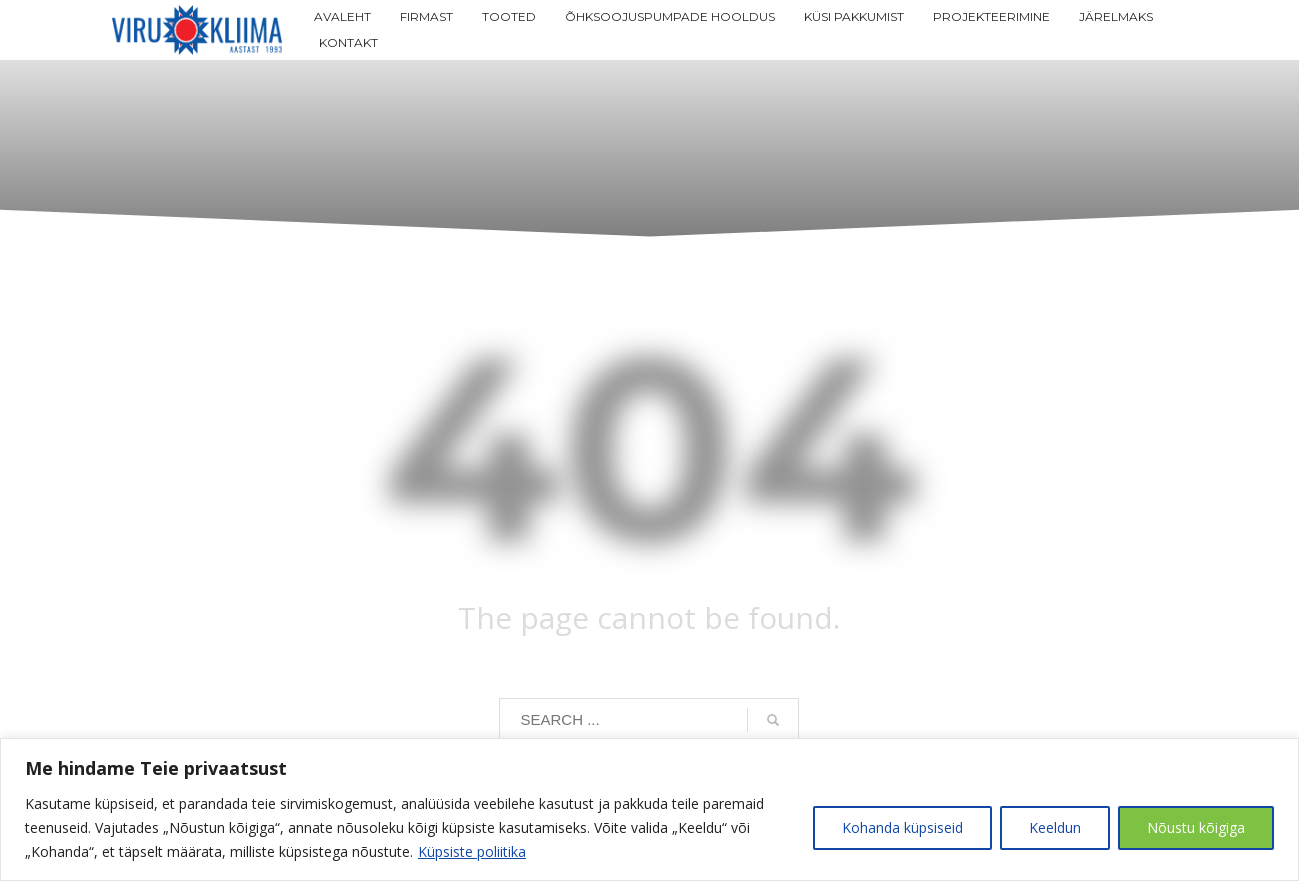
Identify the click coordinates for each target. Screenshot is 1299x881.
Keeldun (1055, 827)
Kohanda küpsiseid (902, 827)
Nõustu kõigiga (1196, 827)
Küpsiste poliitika (472, 851)
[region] (649, 809)
